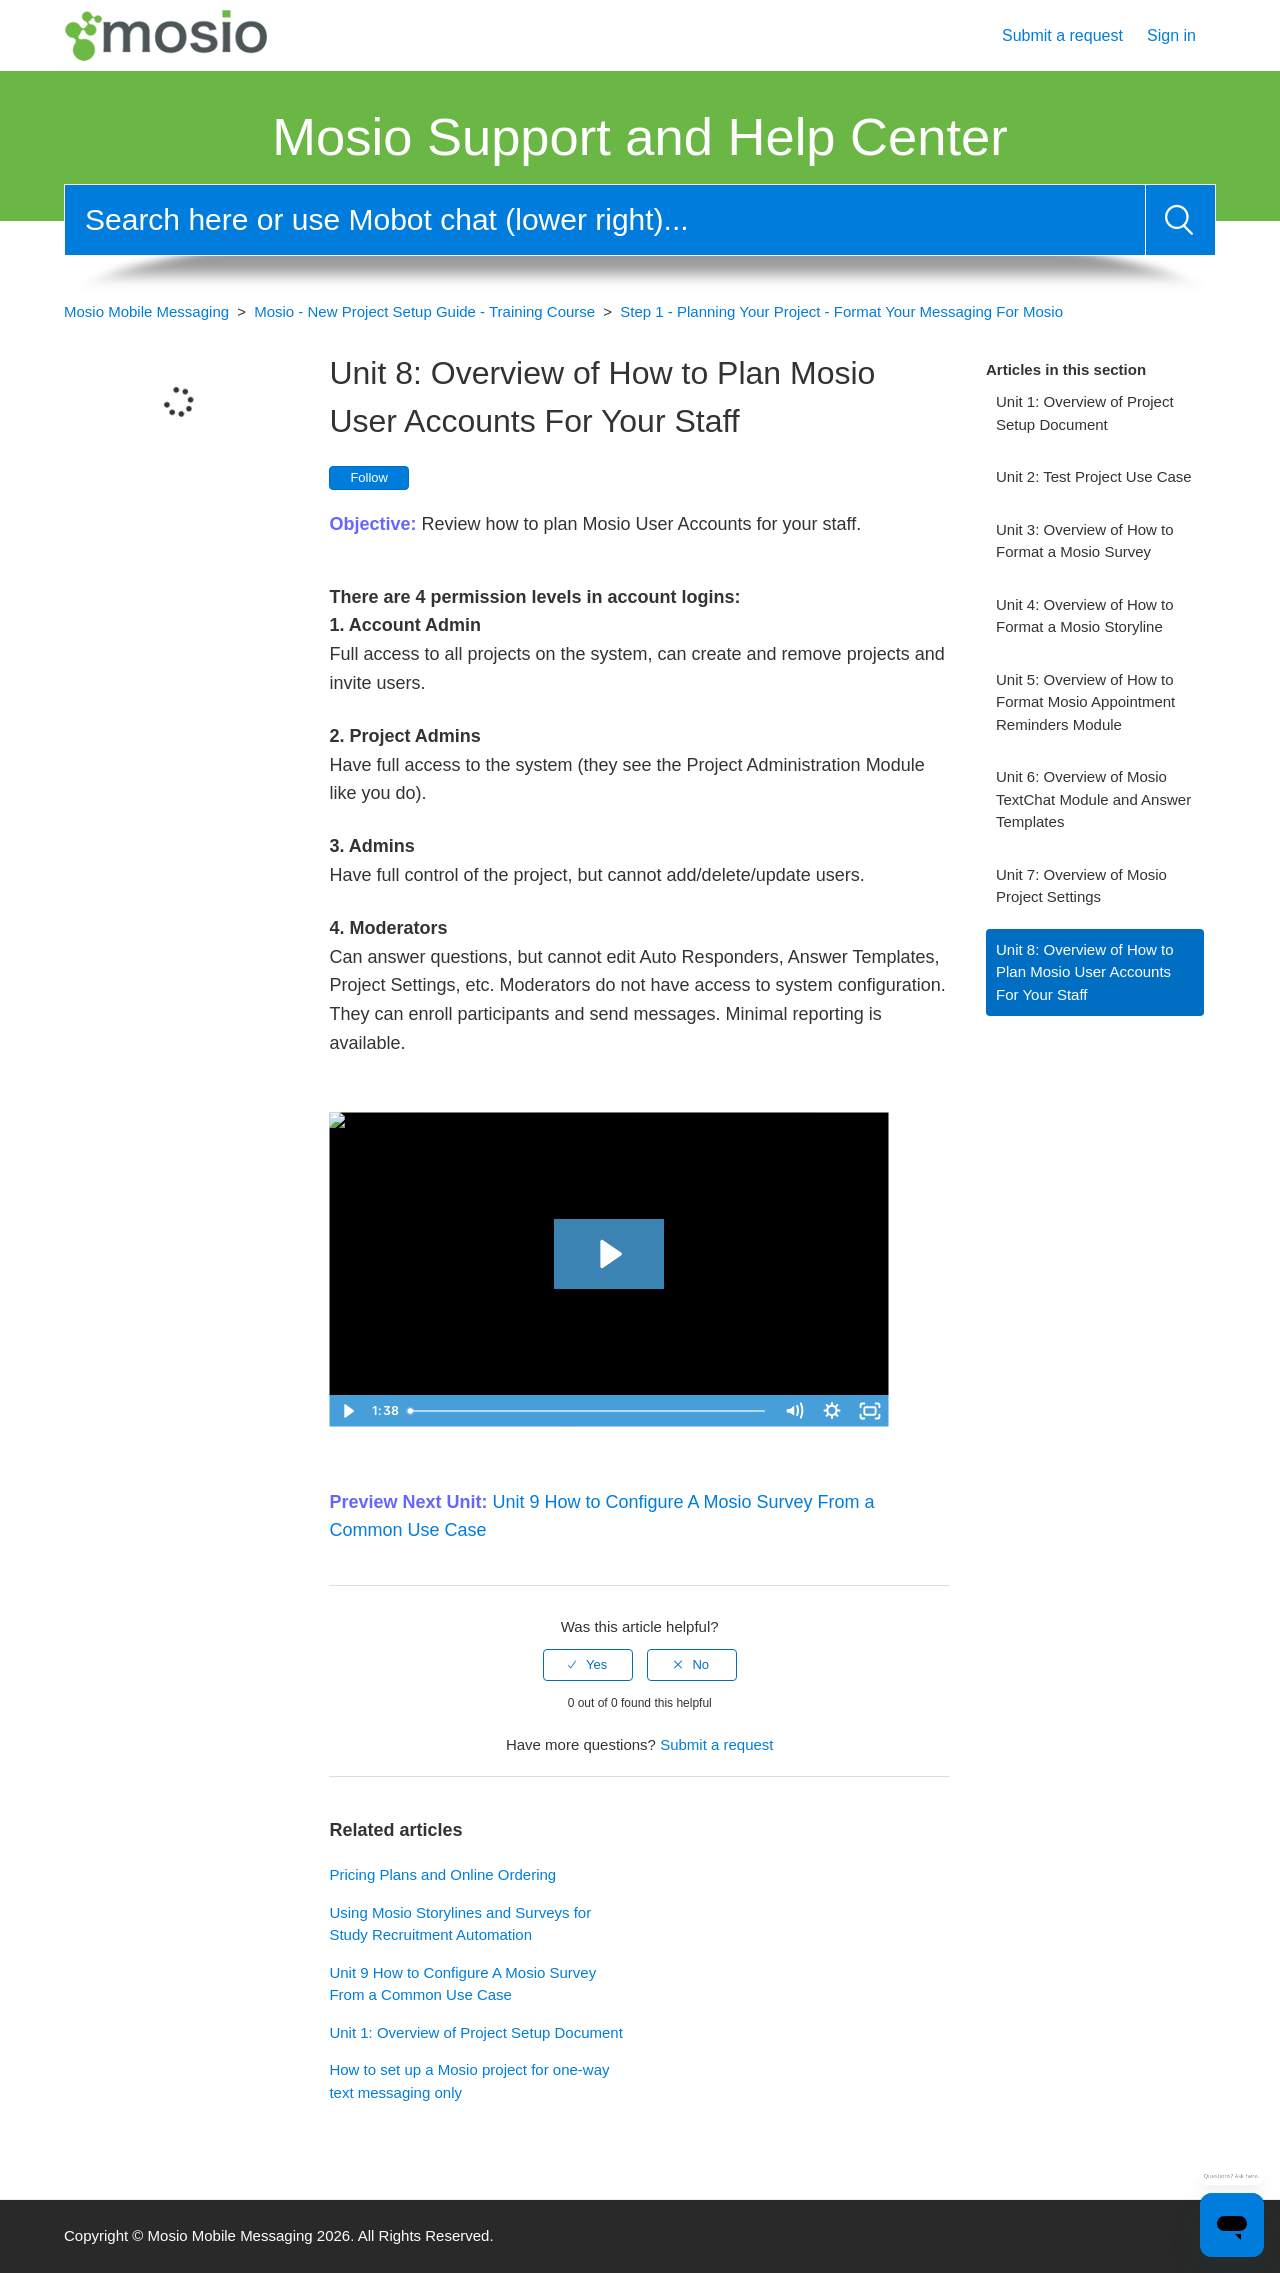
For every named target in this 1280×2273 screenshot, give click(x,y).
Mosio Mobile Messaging (146, 311)
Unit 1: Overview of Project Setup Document (1085, 413)
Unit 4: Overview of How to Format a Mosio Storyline (1085, 616)
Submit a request (1062, 35)
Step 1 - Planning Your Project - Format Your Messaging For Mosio (841, 311)
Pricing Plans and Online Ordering (442, 1874)
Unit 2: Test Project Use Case (1094, 476)
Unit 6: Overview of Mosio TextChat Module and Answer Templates (1093, 799)
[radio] (588, 1665)
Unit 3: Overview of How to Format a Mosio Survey (1085, 541)
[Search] (605, 220)
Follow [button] (369, 477)
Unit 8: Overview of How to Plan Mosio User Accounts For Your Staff (1085, 972)
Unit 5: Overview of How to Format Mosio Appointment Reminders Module (1085, 702)
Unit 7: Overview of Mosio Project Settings (1081, 886)
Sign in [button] (1171, 35)
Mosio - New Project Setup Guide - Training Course (424, 311)
